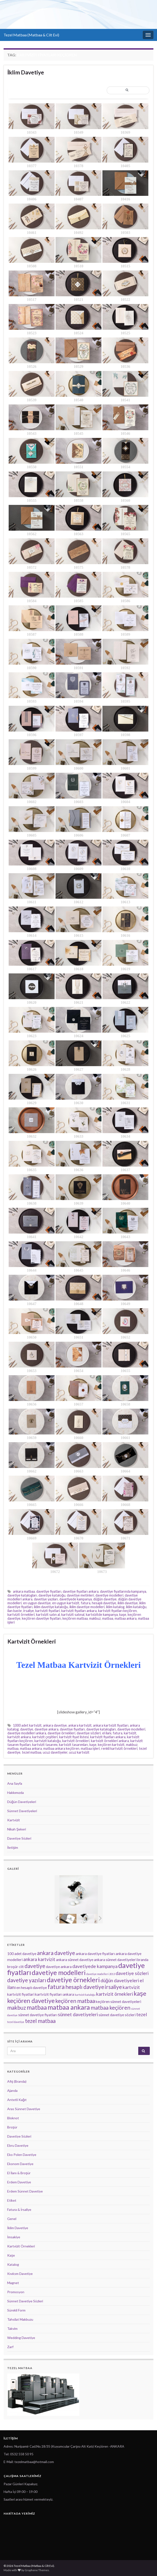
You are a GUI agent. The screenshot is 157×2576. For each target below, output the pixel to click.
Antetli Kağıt (17, 2100)
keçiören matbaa (75, 1618)
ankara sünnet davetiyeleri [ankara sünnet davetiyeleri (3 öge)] (115, 1959)
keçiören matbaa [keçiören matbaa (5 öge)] (75, 2001)
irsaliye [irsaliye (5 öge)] (113, 1987)
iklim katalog (115, 1607)
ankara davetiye (55, 1725)
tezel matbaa (31, 1752)
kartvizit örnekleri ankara (110, 1741)
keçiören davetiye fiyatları (41, 1618)
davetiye (26, 1729)
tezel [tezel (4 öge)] (141, 2014)
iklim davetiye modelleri (87, 1607)
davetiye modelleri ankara (26, 1733)
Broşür (12, 2127)
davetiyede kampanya (75, 1599)
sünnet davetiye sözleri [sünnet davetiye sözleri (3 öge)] (117, 2015)
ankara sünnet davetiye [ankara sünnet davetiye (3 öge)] (74, 1959)
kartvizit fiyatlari (47, 1611)
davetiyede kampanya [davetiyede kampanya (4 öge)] (95, 1966)
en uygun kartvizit (65, 1603)
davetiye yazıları (46, 1599)
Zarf (10, 2347)
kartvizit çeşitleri (45, 1737)
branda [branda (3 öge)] (142, 1959)
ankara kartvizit (80, 1725)
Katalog (13, 2264)
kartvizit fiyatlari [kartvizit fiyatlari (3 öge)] (20, 1994)
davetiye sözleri (89, 1733)
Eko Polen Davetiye (21, 2155)
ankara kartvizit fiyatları (110, 1725)
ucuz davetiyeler (55, 1752)
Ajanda (12, 2090)
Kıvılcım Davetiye (20, 2274)
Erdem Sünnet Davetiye (25, 2191)
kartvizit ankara (19, 1737)
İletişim (12, 1847)
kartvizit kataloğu (47, 1741)
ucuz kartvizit (79, 1752)
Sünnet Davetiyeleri (22, 1811)
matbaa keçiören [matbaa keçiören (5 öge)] (110, 2007)
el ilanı (106, 1733)
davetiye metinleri (80, 1595)
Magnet (13, 2283)
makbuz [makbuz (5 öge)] (16, 2007)
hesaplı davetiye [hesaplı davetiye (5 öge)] (84, 1987)
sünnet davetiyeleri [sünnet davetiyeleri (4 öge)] (78, 2014)
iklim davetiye (128, 1603)
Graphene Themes (37, 2570)
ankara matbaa (24, 1591)
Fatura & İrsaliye (19, 2209)
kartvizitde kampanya (102, 1614)
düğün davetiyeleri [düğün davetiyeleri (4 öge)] (119, 1980)
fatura (85, 1603)
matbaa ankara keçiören (61, 1748)
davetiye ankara (46, 1729)
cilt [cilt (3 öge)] (21, 1966)
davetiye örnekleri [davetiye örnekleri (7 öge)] (73, 1980)
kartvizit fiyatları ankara (79, 1611)
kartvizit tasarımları (73, 1745)
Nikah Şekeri (16, 1829)
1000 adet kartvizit (27, 1725)
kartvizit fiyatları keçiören (117, 1611)
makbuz (95, 1618)
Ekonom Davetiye (20, 2164)
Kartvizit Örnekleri (31, 1641)
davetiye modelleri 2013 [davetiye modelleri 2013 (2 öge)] (100, 1973)
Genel (11, 2219)
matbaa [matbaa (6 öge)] (37, 2007)
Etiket (11, 2200)
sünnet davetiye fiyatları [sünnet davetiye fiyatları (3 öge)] (37, 2015)
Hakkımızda (15, 1792)
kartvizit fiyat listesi (74, 1737)
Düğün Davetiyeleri (21, 1802)
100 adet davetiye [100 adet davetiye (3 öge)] (21, 1953)
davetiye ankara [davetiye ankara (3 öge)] (59, 1966)
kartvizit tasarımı (44, 1745)
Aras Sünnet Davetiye (23, 2109)
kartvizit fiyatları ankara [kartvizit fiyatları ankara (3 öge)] (54, 1994)
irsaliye (28, 1611)
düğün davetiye (105, 1599)
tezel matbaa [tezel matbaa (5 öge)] (40, 2021)
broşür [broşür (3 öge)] (12, 1966)
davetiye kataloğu (51, 1595)
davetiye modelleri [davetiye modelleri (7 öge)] (59, 1972)
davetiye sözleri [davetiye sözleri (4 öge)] (132, 1973)
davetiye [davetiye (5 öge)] (35, 1966)
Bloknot (13, 2118)
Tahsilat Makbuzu (20, 2319)
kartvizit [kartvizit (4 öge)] (131, 1987)
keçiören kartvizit (111, 1745)
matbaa (107, 1618)
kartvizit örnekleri (21, 1614)
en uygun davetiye (37, 1603)
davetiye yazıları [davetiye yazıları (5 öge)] (26, 1980)
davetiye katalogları (22, 1595)
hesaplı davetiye (104, 1603)
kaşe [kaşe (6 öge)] (140, 1993)
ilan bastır (14, 1611)
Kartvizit (13, 1820)
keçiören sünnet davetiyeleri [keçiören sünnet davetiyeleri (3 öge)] (118, 2001)
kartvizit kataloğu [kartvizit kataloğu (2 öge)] (85, 1994)
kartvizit (130, 1733)
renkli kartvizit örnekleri (119, 1748)
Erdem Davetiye (19, 2182)
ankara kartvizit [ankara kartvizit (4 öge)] (39, 1959)
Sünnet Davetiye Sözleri (25, 2301)
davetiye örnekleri (61, 1733)
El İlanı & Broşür (19, 2173)
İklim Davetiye (25, 72)
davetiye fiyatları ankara (81, 1591)
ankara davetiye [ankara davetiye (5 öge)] (56, 1953)
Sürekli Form (16, 2310)
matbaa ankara (126, 1618)
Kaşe (11, 2255)
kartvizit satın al (48, 1614)
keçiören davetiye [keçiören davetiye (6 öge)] (31, 2000)
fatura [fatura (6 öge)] (56, 1986)
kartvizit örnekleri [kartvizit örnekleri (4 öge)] (114, 1994)
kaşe (122, 1614)
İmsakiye (13, 2237)
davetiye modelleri (109, 1595)
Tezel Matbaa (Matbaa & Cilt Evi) (31, 35)
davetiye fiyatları (48, 1591)
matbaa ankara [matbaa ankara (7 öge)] (69, 2007)
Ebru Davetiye (17, 2145)
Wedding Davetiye (21, 2338)
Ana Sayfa (14, 1783)
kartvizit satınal (72, 1614)
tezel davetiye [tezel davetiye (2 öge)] (15, 2021)
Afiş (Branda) (16, 2081)
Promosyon (15, 2292)
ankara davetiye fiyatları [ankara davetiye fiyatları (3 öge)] (95, 1953)
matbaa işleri (90, 1748)
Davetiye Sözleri (19, 1838)
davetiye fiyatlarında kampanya (123, 1591)
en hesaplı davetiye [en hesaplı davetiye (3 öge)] (31, 1987)
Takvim (12, 2328)
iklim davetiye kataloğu (51, 1607)
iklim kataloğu (136, 1607)
